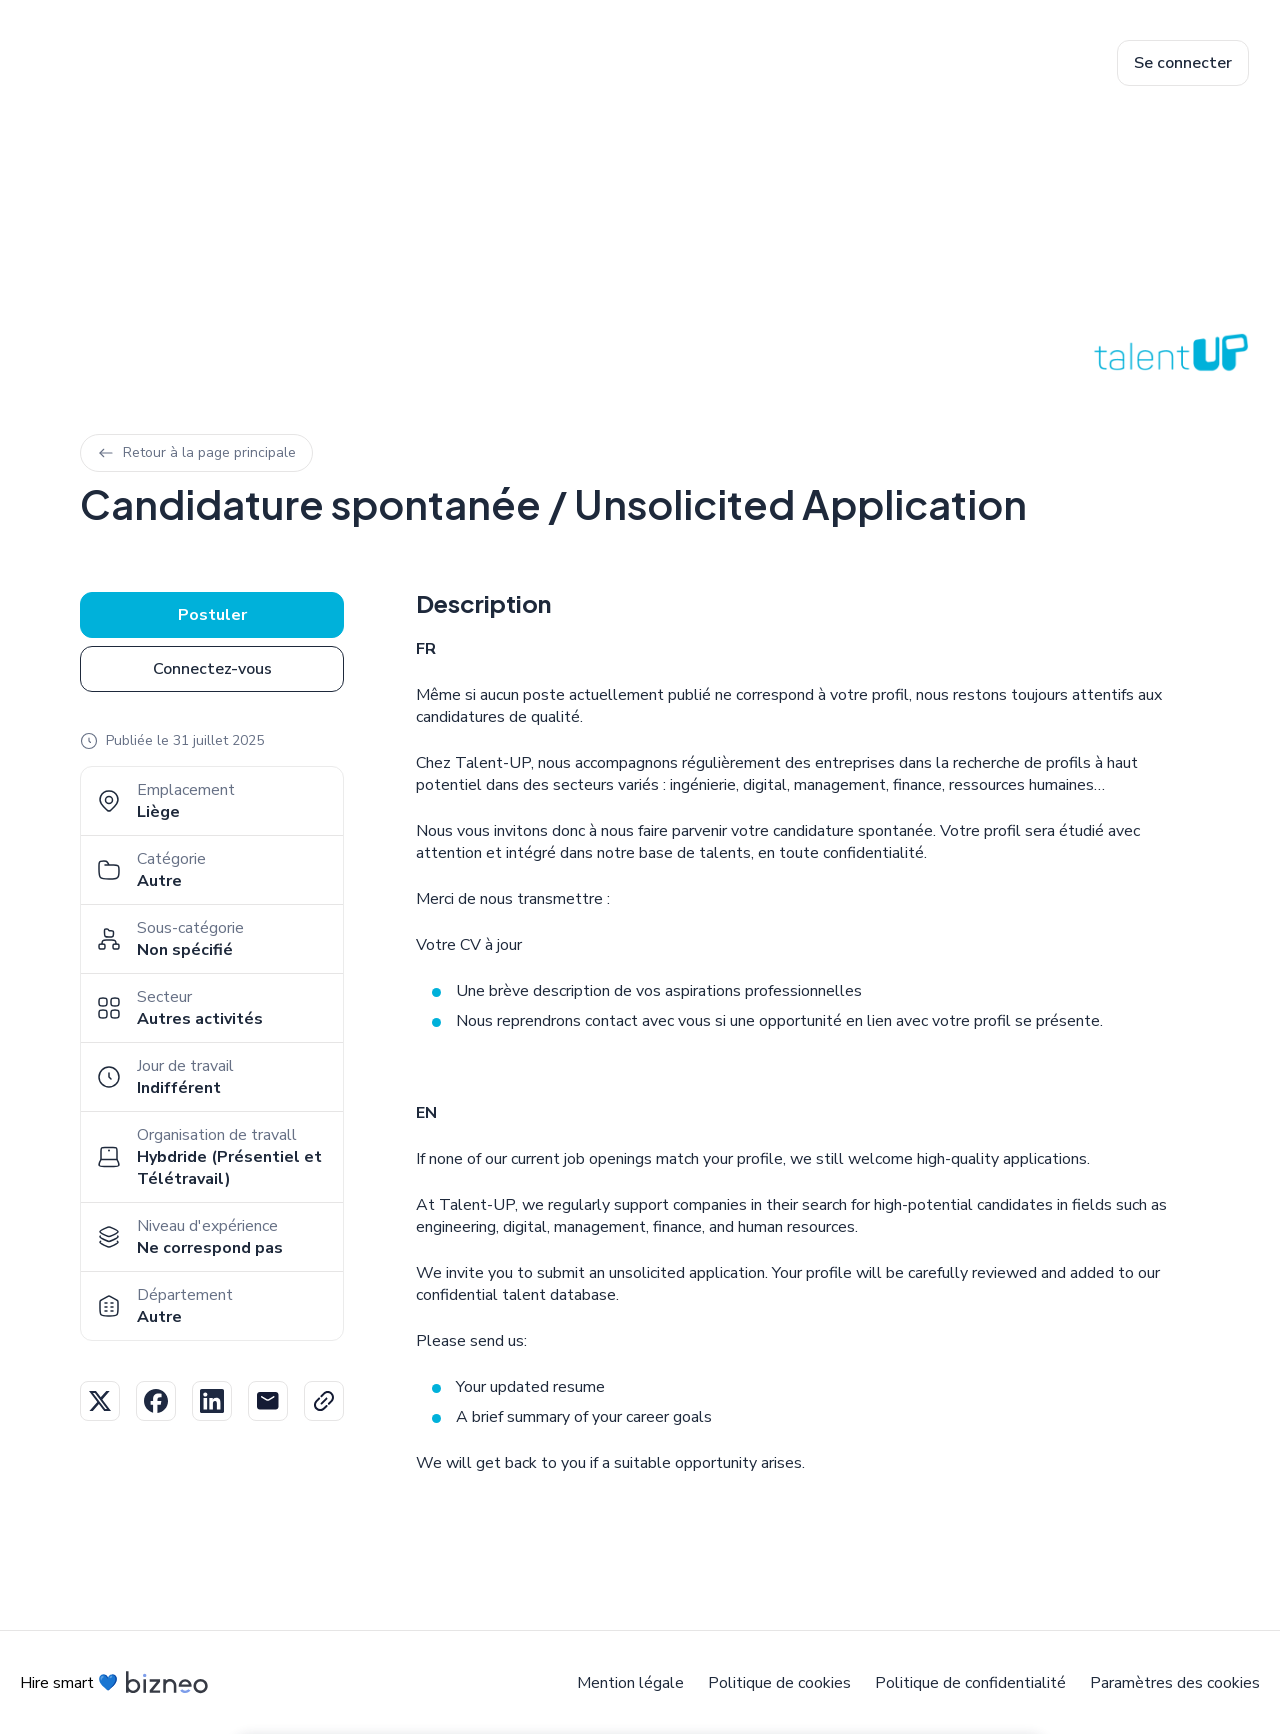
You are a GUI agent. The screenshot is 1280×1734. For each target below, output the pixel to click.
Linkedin (212, 1401)
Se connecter (1183, 63)
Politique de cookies (779, 1683)
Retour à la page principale (196, 452)
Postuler (212, 615)
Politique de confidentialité (970, 1683)
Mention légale (630, 1683)
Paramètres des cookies (1175, 1683)
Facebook (156, 1401)
